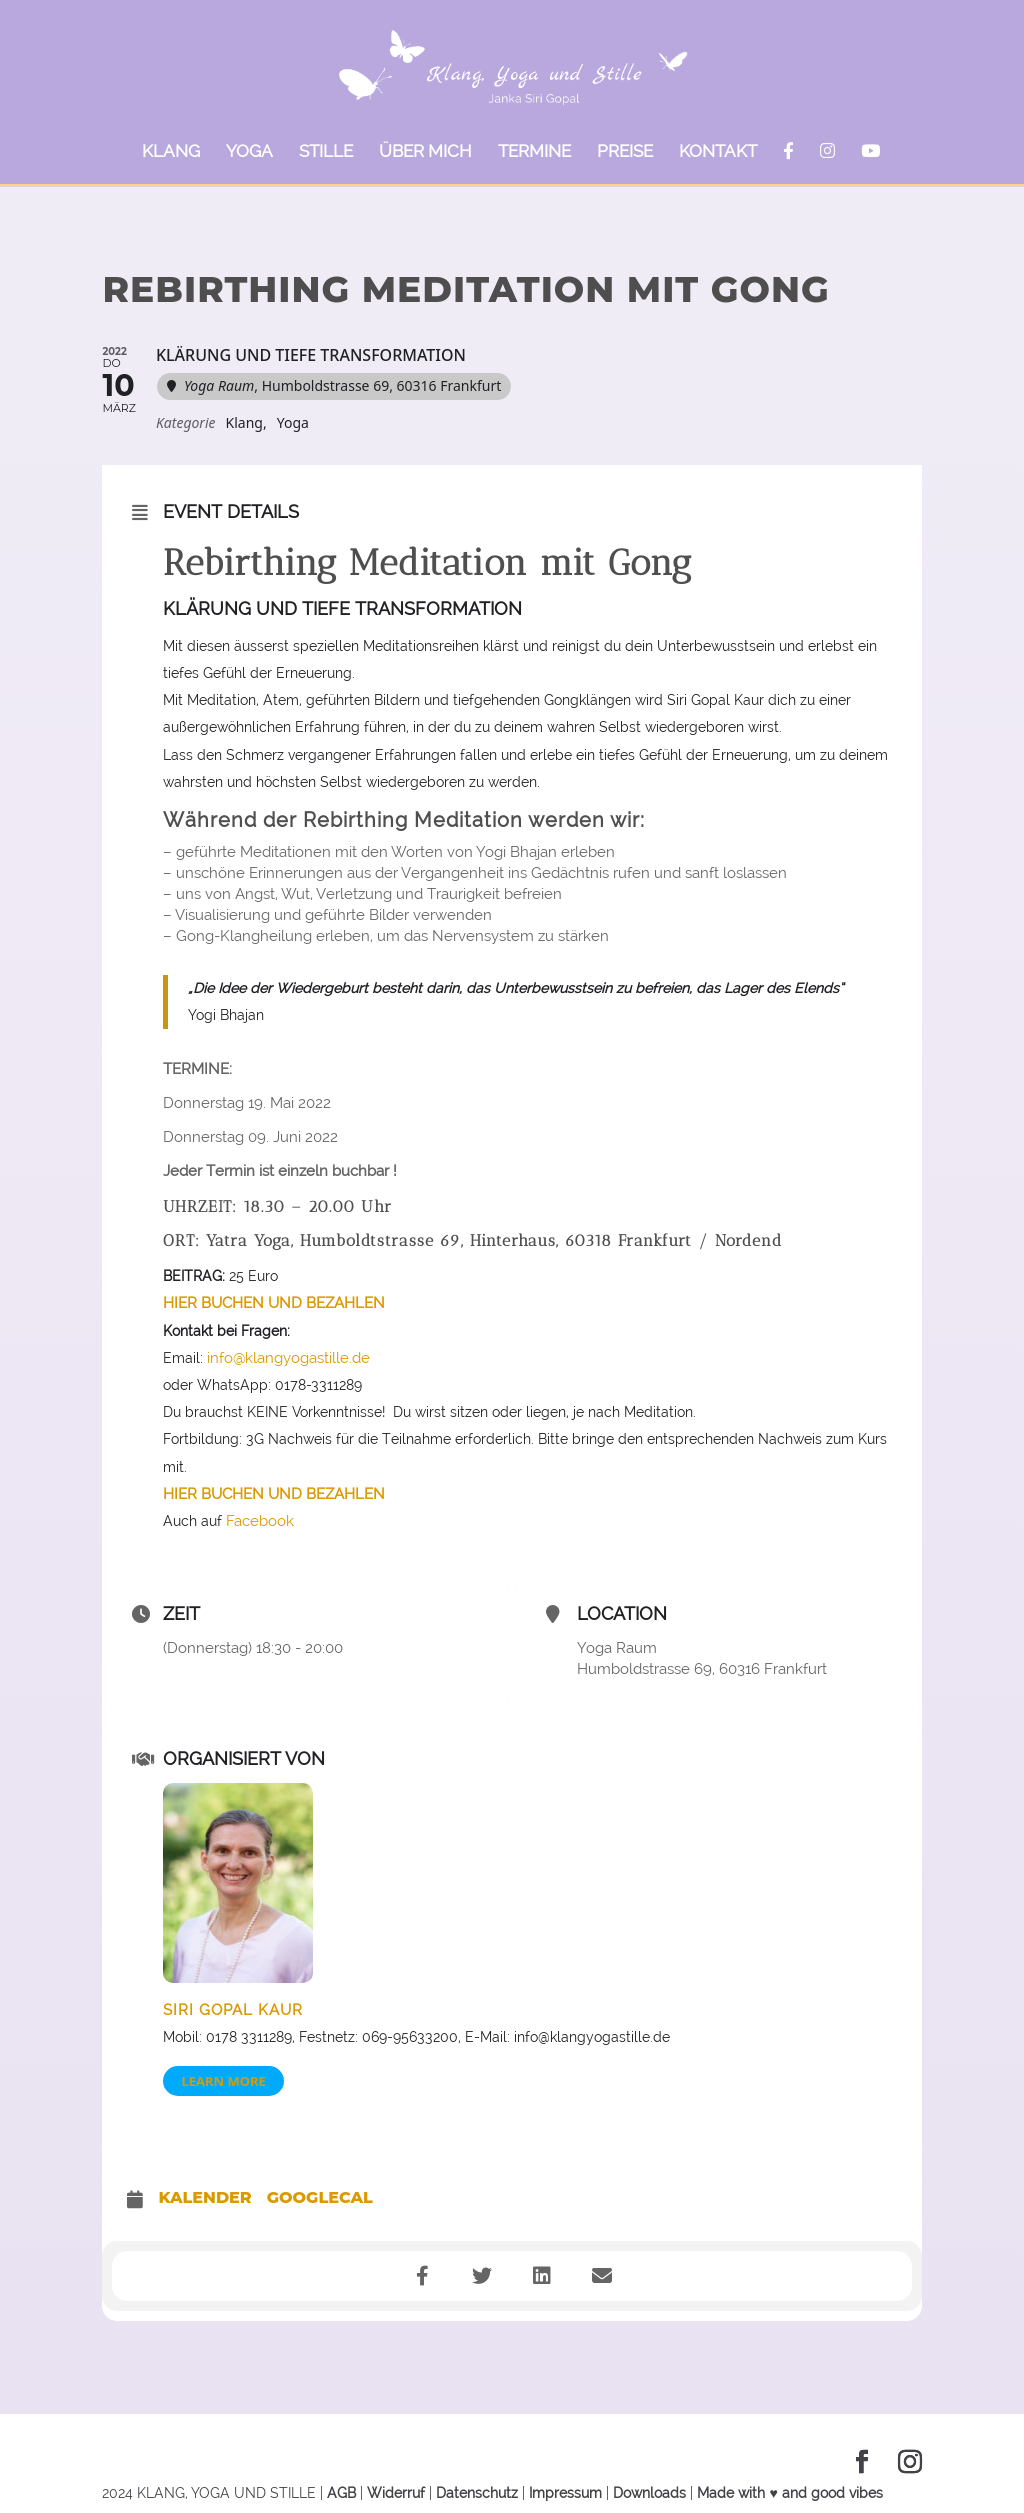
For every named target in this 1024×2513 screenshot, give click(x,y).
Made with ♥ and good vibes (789, 2493)
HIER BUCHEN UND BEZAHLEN (274, 1303)
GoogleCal (320, 2198)
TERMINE (534, 152)
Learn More (223, 2081)
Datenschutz (477, 2493)
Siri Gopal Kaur (233, 2010)
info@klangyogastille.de (286, 1358)
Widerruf (396, 2493)
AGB (341, 2493)
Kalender (204, 2198)
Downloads (649, 2493)
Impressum (565, 2493)
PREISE (625, 152)
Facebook (260, 1521)
